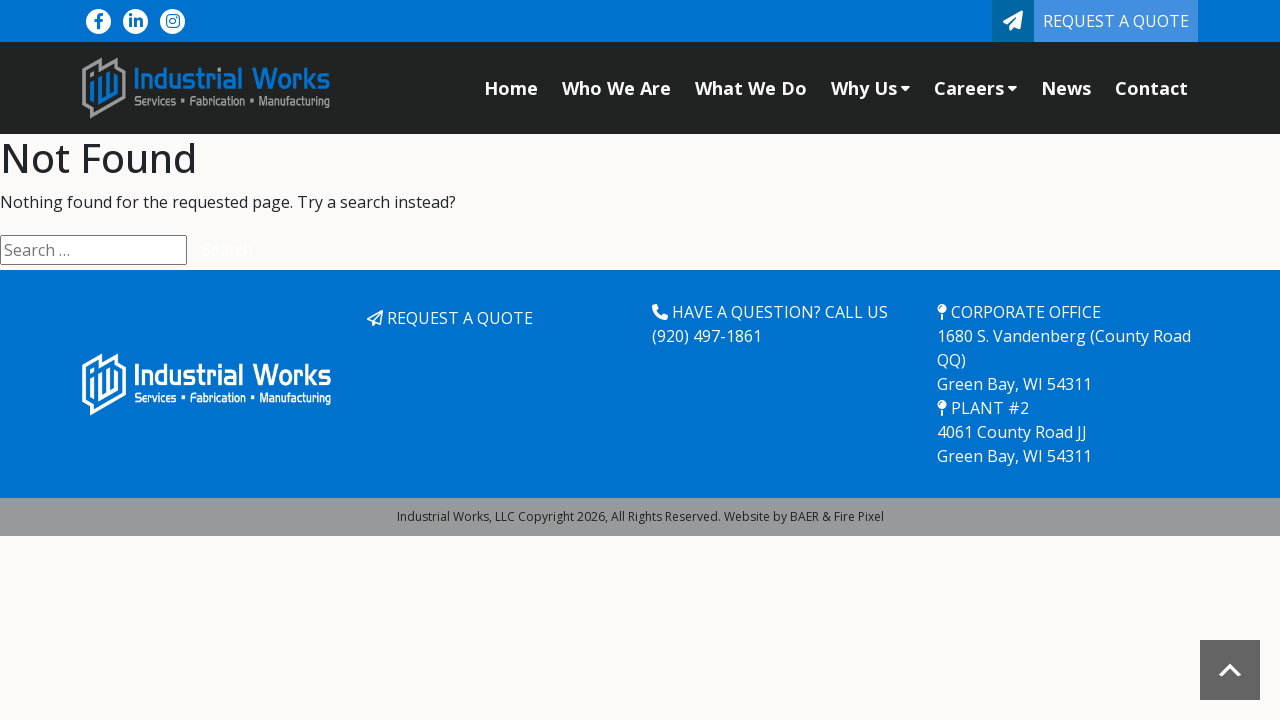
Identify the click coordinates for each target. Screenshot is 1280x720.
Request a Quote (1116, 21)
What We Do (751, 88)
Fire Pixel (859, 516)
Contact (1151, 88)
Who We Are (616, 88)
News (1066, 88)
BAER (804, 516)
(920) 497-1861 (707, 336)
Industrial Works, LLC (456, 516)
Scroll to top (1230, 670)
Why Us (870, 88)
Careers (975, 88)
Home (511, 88)
